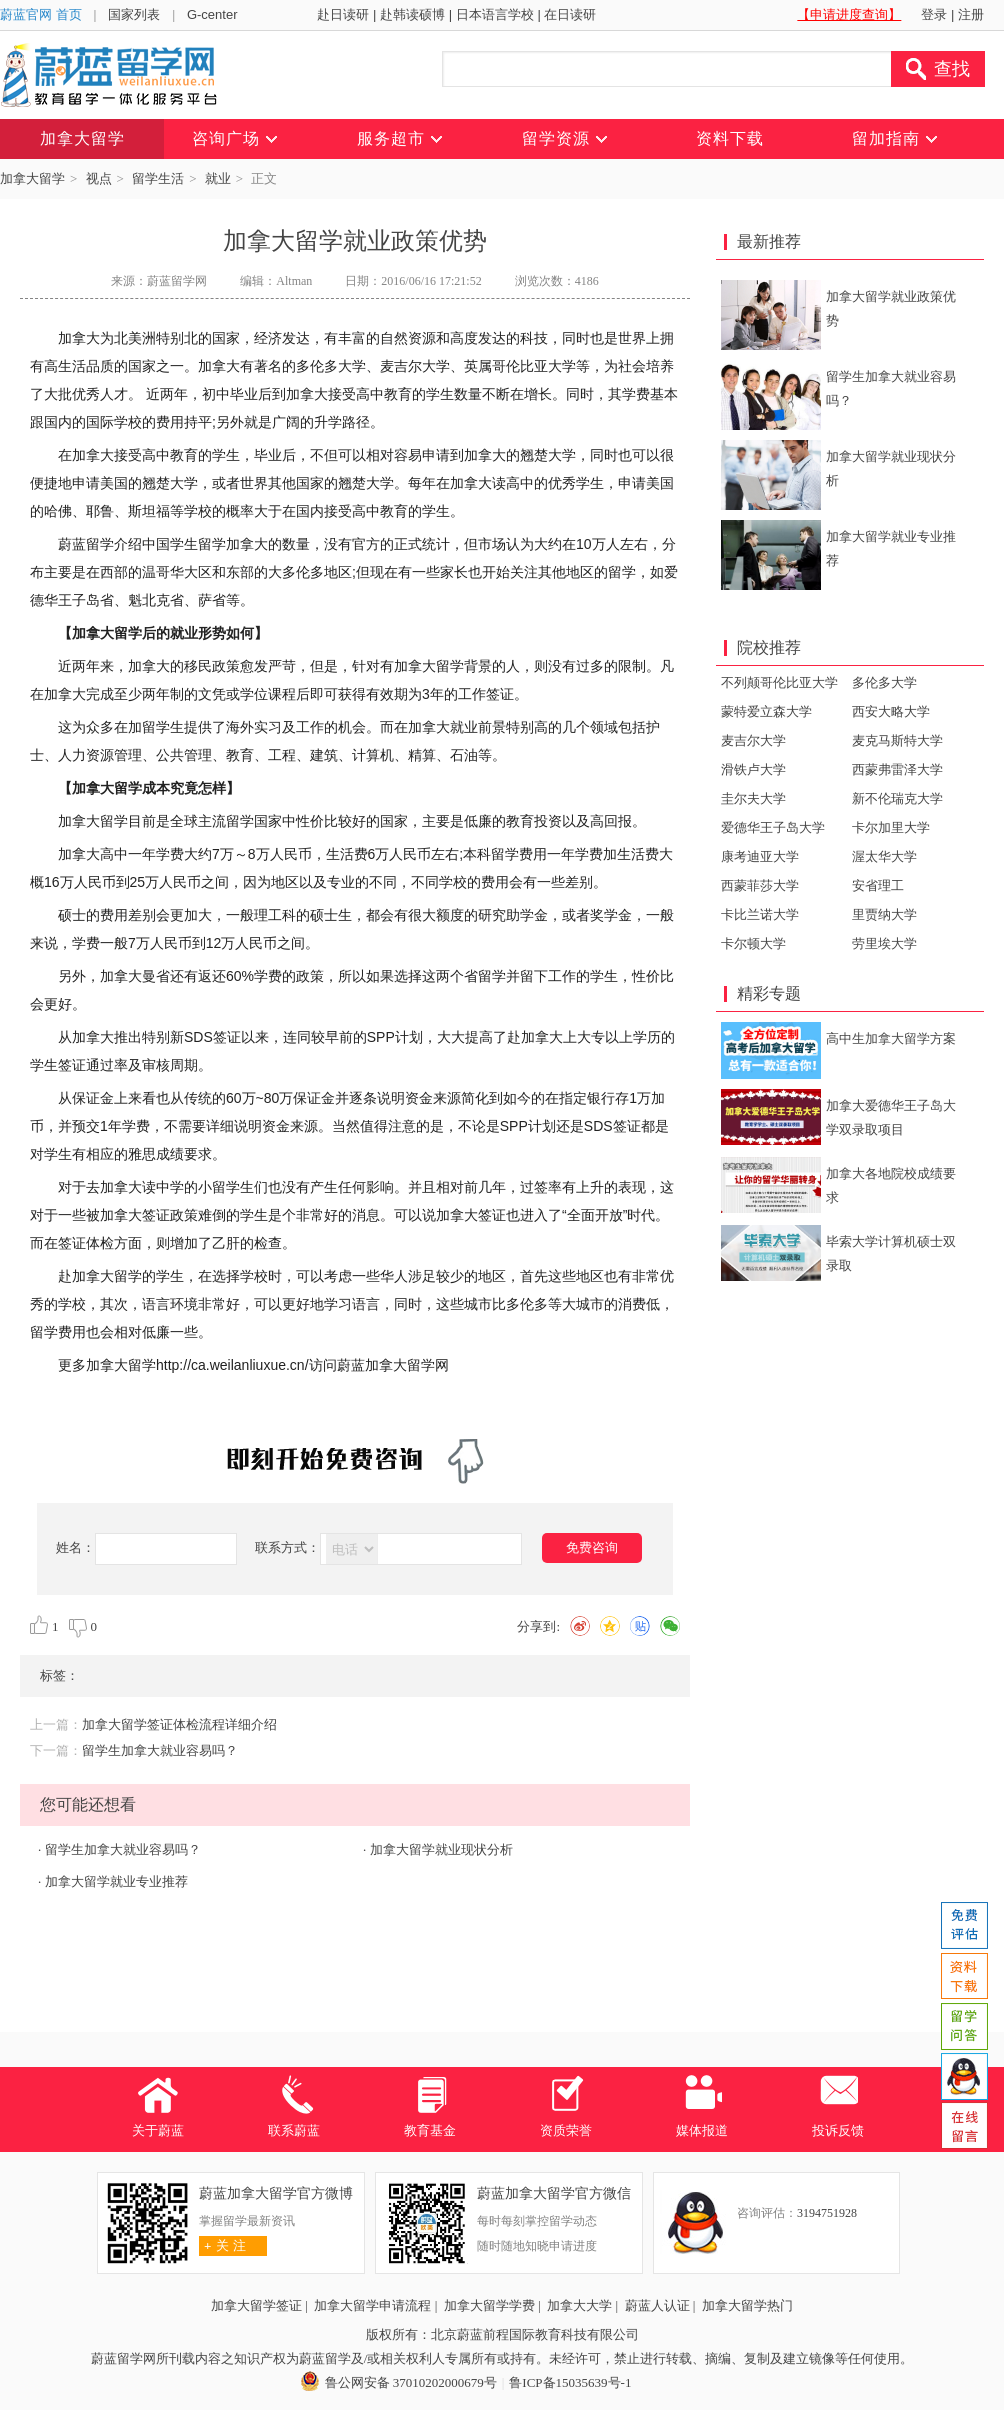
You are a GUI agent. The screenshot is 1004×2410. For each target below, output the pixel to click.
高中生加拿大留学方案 (891, 1038)
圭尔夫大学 (753, 798)
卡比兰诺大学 (760, 914)
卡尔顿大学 (753, 943)
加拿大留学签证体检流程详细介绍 (179, 1724)
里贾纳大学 (884, 914)
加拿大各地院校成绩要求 (891, 1185)
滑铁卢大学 (753, 769)
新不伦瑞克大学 (897, 798)
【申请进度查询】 (849, 14)
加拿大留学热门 (747, 2305)
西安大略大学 (891, 711)
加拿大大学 (579, 2305)
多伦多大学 (884, 682)
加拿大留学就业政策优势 (891, 308)
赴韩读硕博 (412, 14)
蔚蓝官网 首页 (41, 14)
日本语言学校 (495, 14)
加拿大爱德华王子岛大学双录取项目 (891, 1117)
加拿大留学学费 (489, 2305)
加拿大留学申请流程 (372, 2305)
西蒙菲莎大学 (760, 885)
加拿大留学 (32, 178)
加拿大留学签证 (256, 2305)
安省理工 (878, 885)
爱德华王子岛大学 (773, 827)
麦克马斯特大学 (897, 740)
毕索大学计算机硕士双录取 (891, 1253)
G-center (212, 14)
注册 (971, 14)
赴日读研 (343, 14)
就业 (218, 178)
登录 (934, 14)
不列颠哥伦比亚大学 (779, 682)
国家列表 (134, 14)
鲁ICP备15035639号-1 (570, 2382)
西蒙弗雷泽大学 (897, 769)
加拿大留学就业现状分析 (441, 1849)
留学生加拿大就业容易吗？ (160, 1750)
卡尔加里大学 (891, 827)
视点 (99, 178)
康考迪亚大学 (760, 856)
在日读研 (570, 14)
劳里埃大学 (884, 943)
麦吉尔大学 (753, 740)
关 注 (222, 2245)
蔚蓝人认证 (657, 2305)
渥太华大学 (884, 856)
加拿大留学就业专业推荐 (116, 1881)
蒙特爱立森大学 (766, 711)
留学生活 (158, 178)
